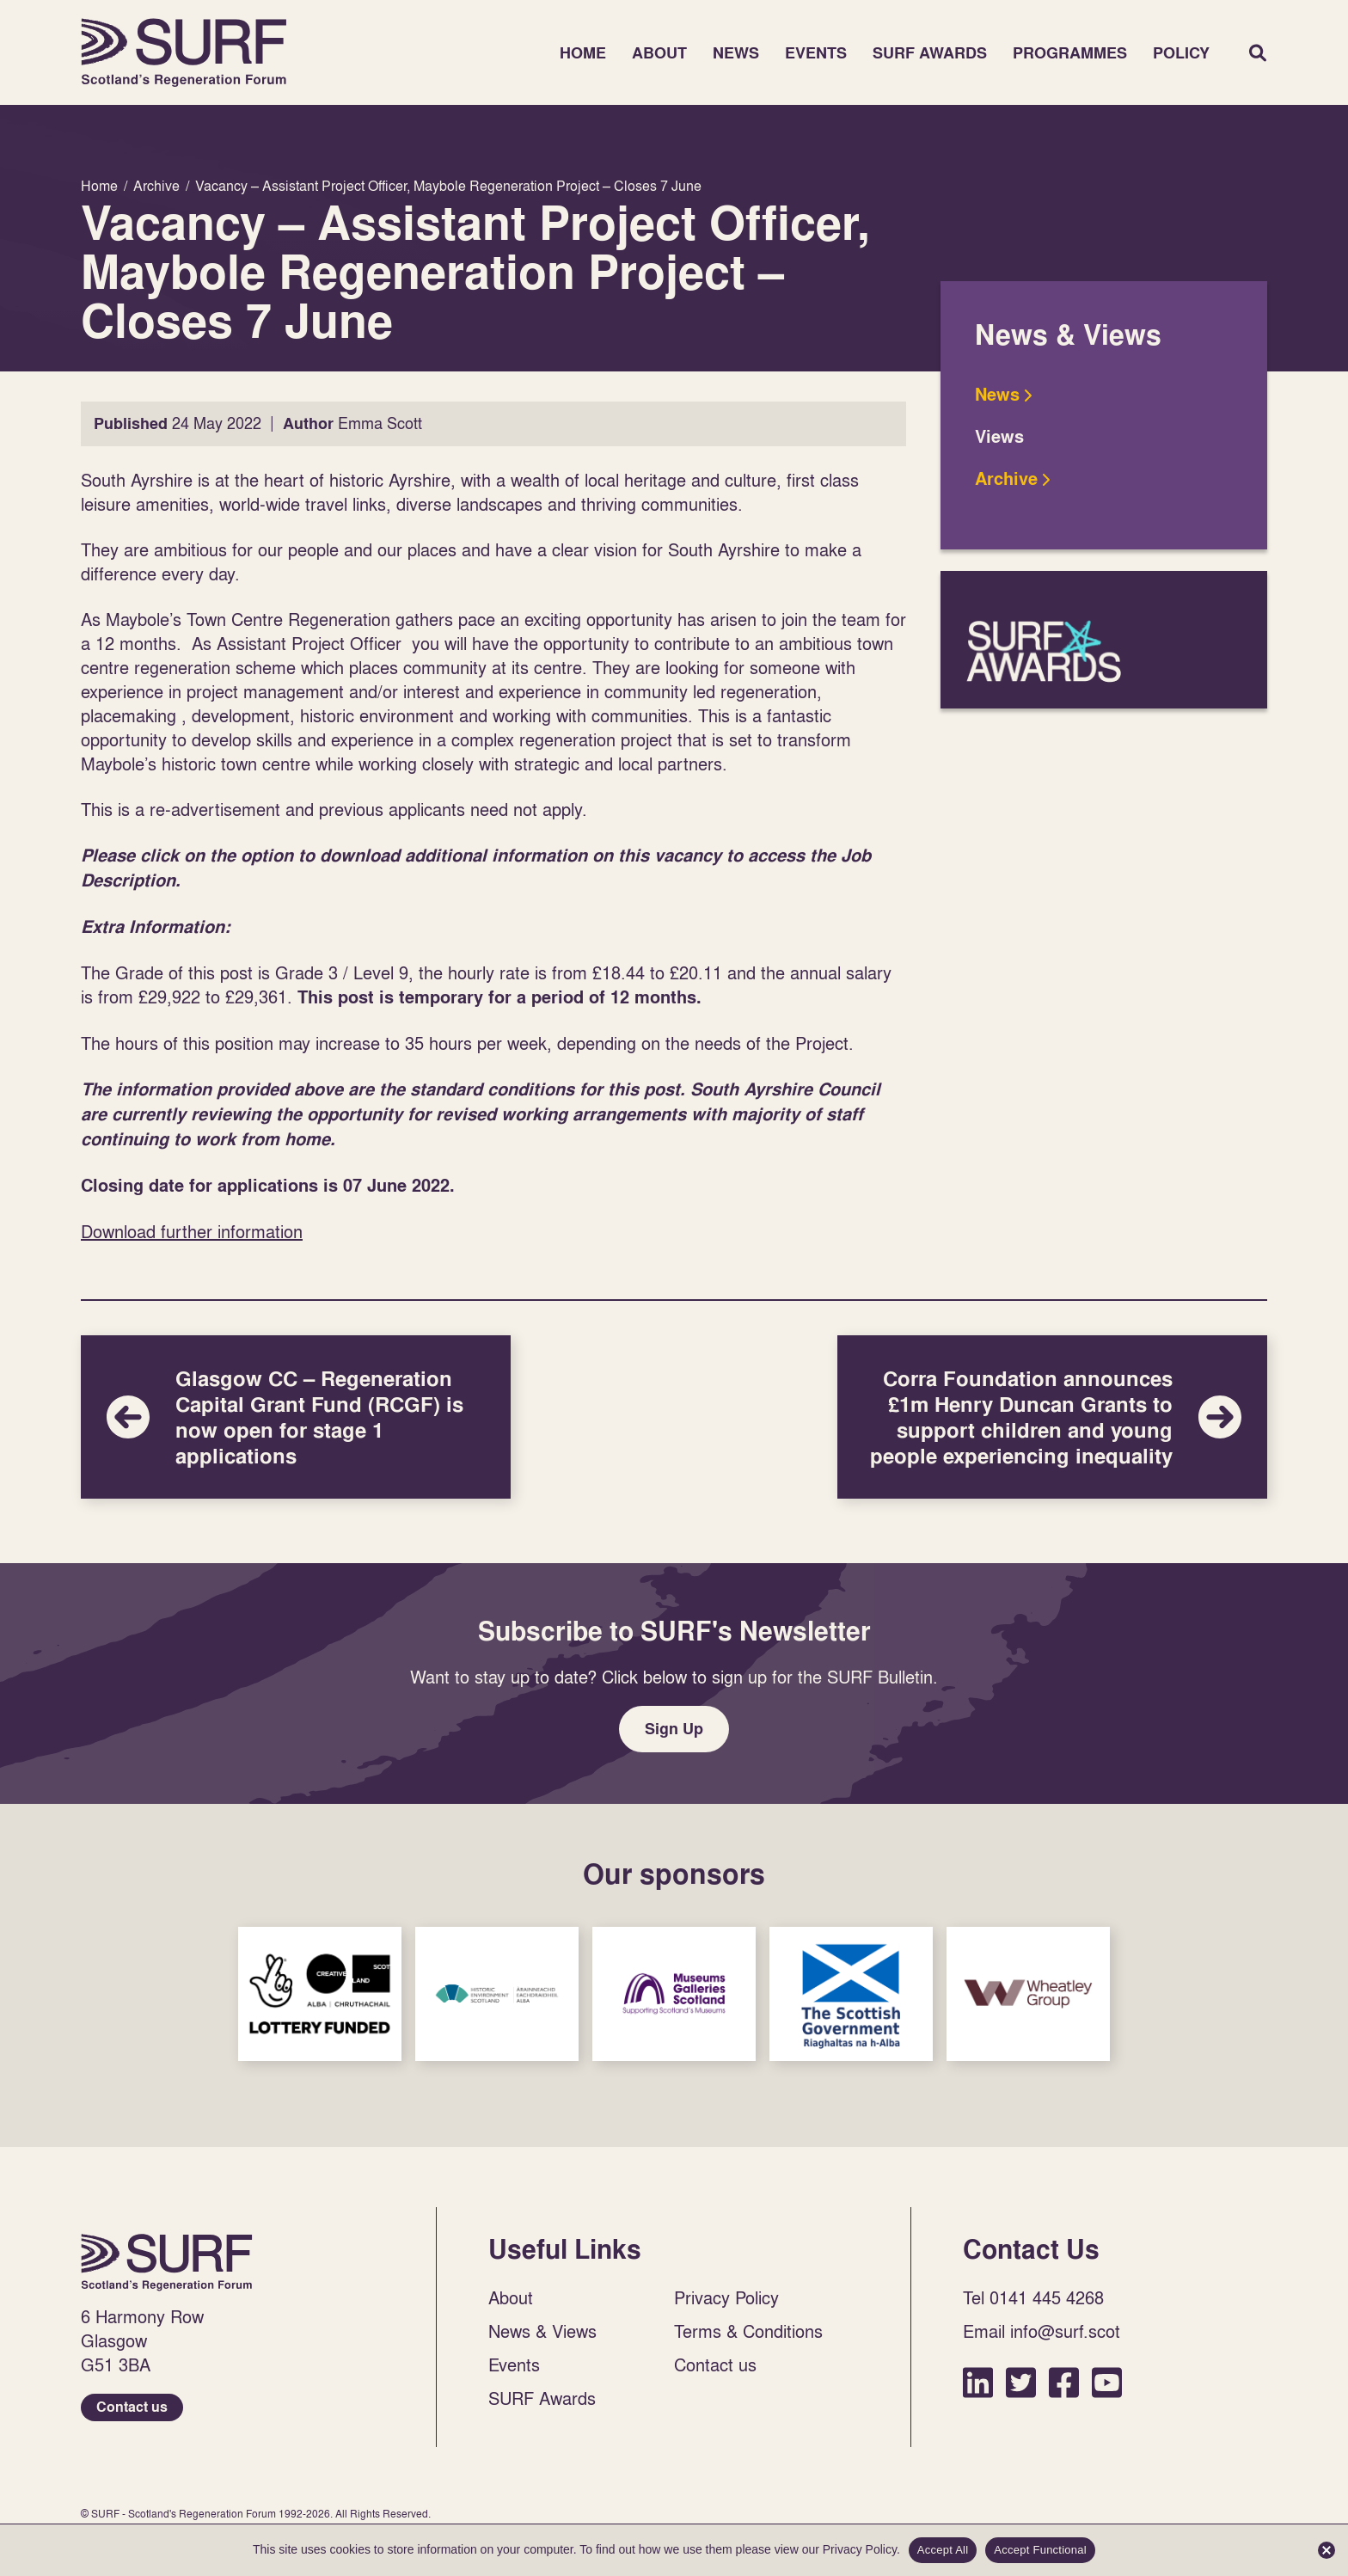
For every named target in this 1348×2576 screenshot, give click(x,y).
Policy (1181, 53)
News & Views (542, 2331)
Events (816, 53)
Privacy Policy (726, 2297)
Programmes (1070, 53)
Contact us (132, 2407)
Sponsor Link (319, 1994)
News (736, 53)
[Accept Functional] (1326, 2550)
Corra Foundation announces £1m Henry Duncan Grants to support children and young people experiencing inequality (1052, 1417)
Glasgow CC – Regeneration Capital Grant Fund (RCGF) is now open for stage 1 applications (296, 1417)
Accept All (943, 2549)
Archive (1006, 479)
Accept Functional (1040, 2549)
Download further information (192, 1231)
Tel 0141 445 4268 (1033, 2297)
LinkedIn (978, 2382)
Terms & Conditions (748, 2331)
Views (999, 437)
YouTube (1107, 2382)
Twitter (1021, 2382)
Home (184, 52)
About (659, 53)
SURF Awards (930, 53)
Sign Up (674, 1728)
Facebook (1064, 2382)
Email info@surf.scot (1041, 2331)
